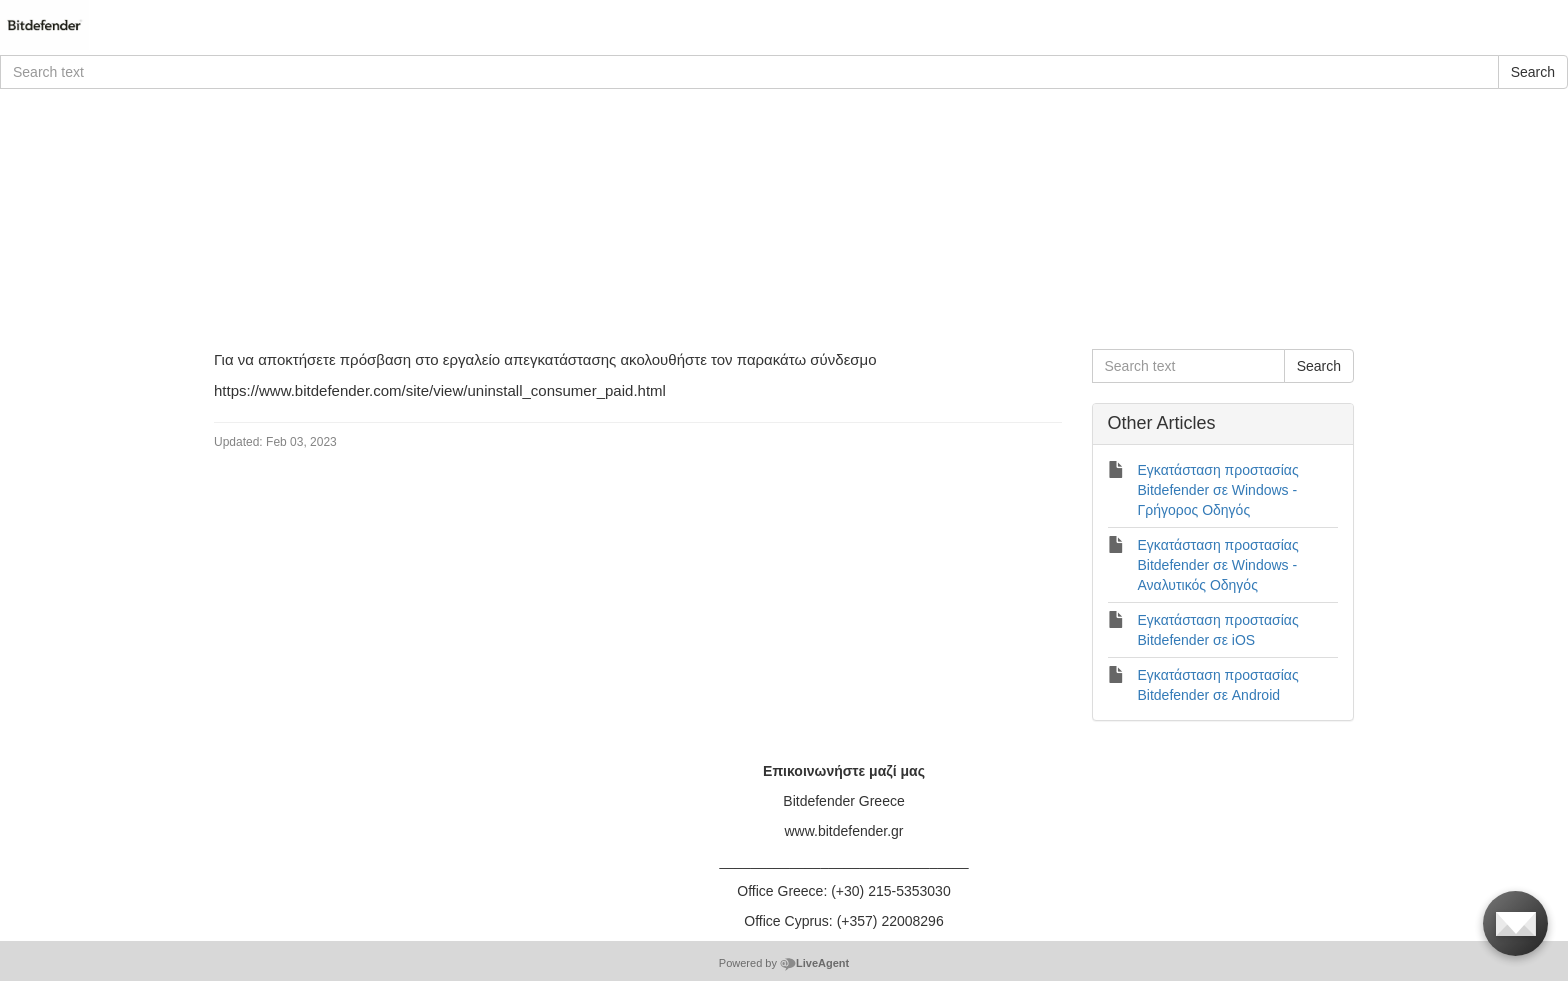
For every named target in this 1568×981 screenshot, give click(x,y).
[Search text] (749, 72)
